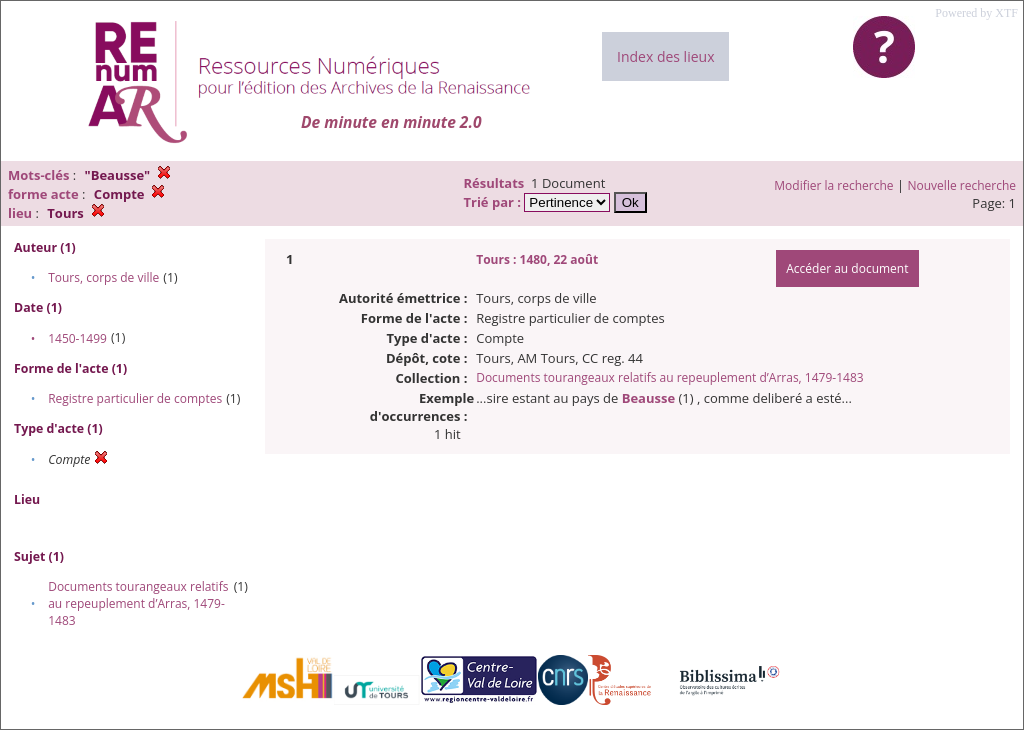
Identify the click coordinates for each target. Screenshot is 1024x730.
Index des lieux (665, 56)
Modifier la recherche (833, 185)
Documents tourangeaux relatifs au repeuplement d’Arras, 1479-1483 (138, 603)
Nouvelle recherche (962, 185)
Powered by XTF (976, 13)
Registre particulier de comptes (135, 398)
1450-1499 (77, 338)
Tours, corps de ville (103, 277)
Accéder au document (847, 268)
